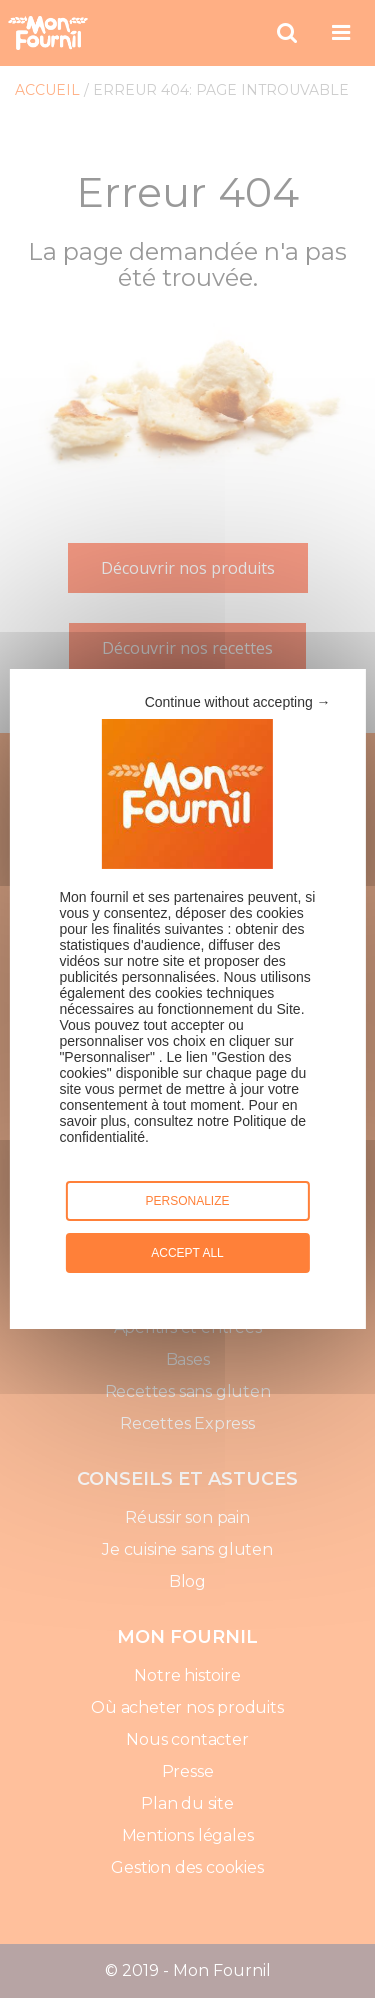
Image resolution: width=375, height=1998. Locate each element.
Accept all (187, 1253)
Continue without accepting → (238, 702)
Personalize (187, 1201)
